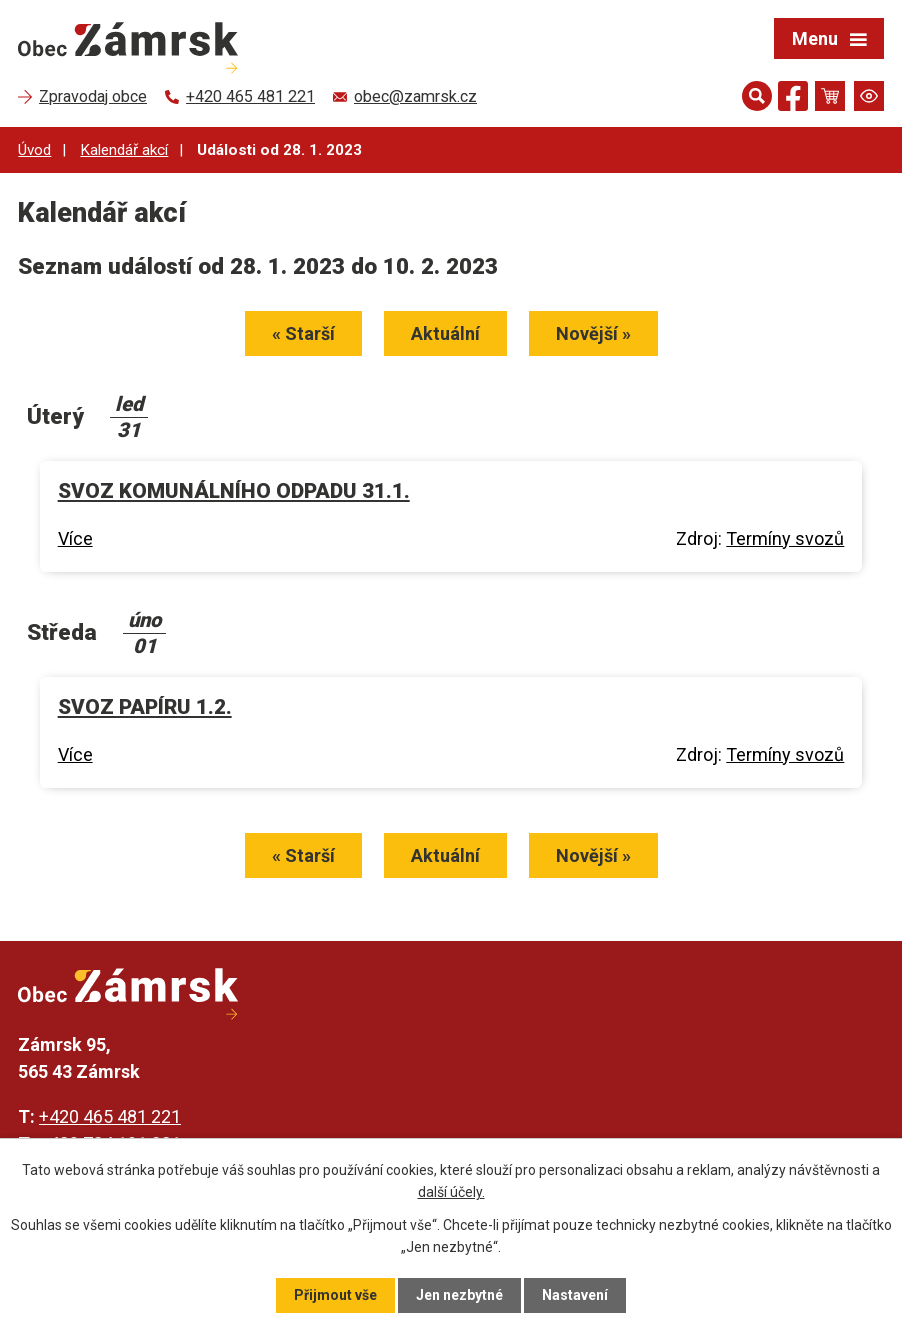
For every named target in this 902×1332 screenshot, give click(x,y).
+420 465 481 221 (110, 1116)
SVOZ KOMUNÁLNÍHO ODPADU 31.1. (234, 491)
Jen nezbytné (459, 1295)
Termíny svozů (785, 538)
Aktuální (445, 333)
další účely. (451, 1192)
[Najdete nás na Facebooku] (793, 99)
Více (75, 538)
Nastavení (575, 1295)
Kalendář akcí (124, 150)
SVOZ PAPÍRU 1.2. (145, 707)
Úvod (34, 150)
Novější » (593, 333)
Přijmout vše (335, 1295)
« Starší (303, 333)
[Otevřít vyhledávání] (757, 96)
